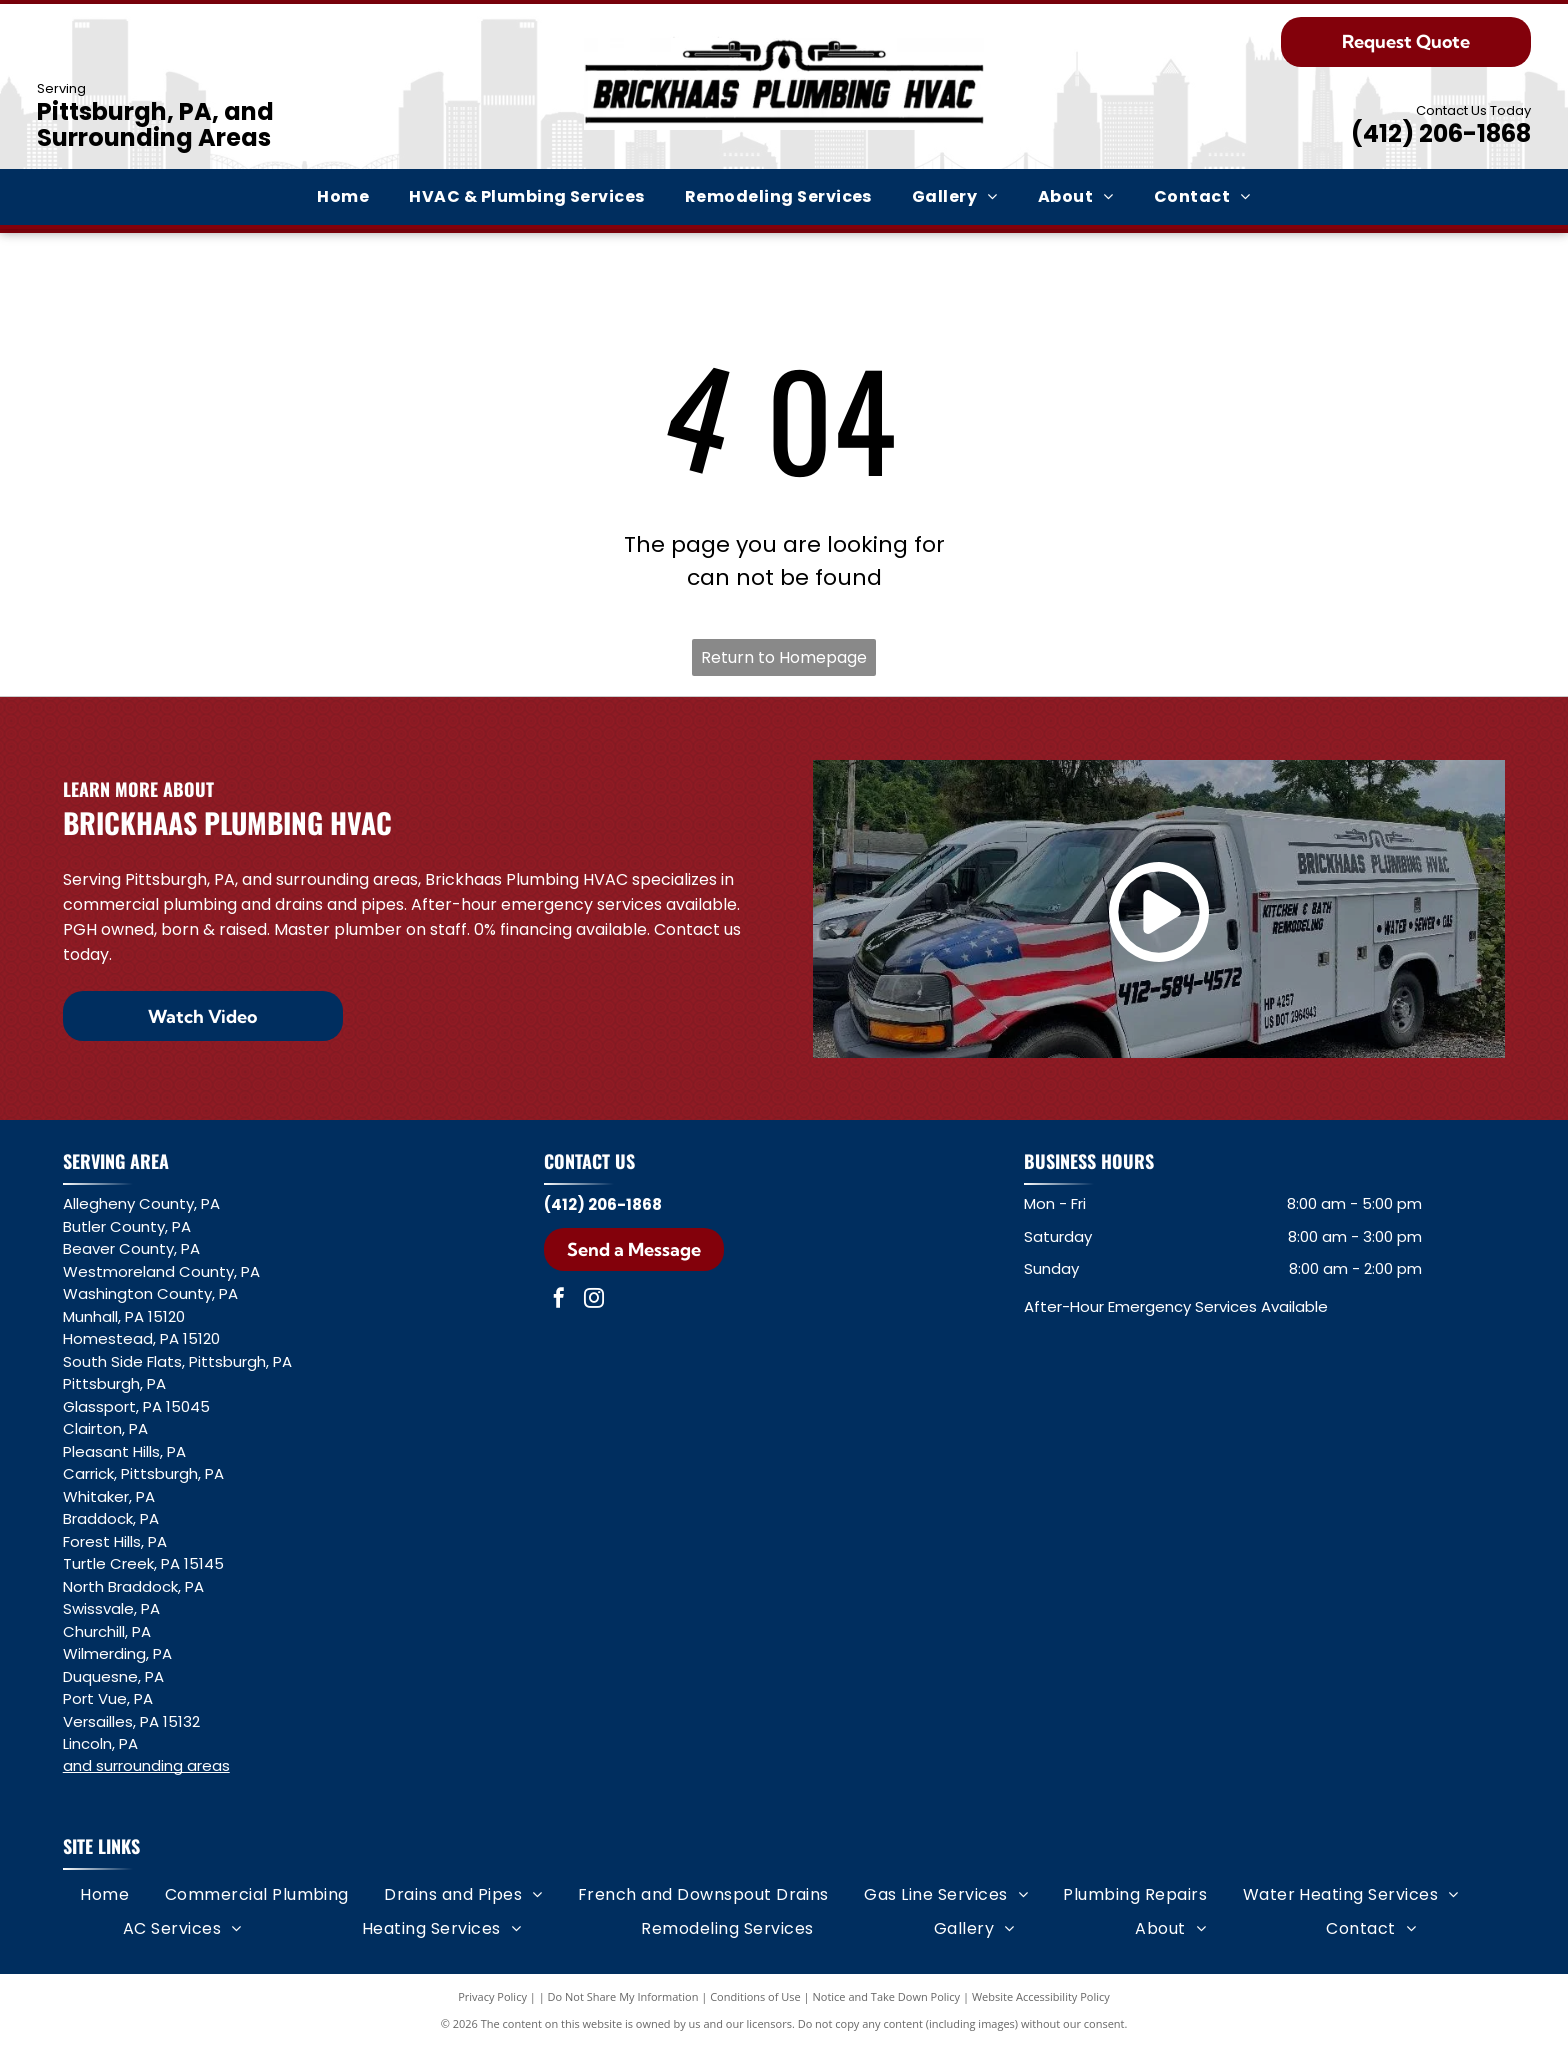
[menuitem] (343, 197)
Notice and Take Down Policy (887, 1996)
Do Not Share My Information (623, 1996)
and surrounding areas (146, 1765)
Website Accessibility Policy (1041, 1996)
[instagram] (594, 1300)
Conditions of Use (755, 1996)
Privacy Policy (492, 1996)
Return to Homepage (784, 657)
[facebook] (559, 1300)
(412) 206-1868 (1441, 133)
